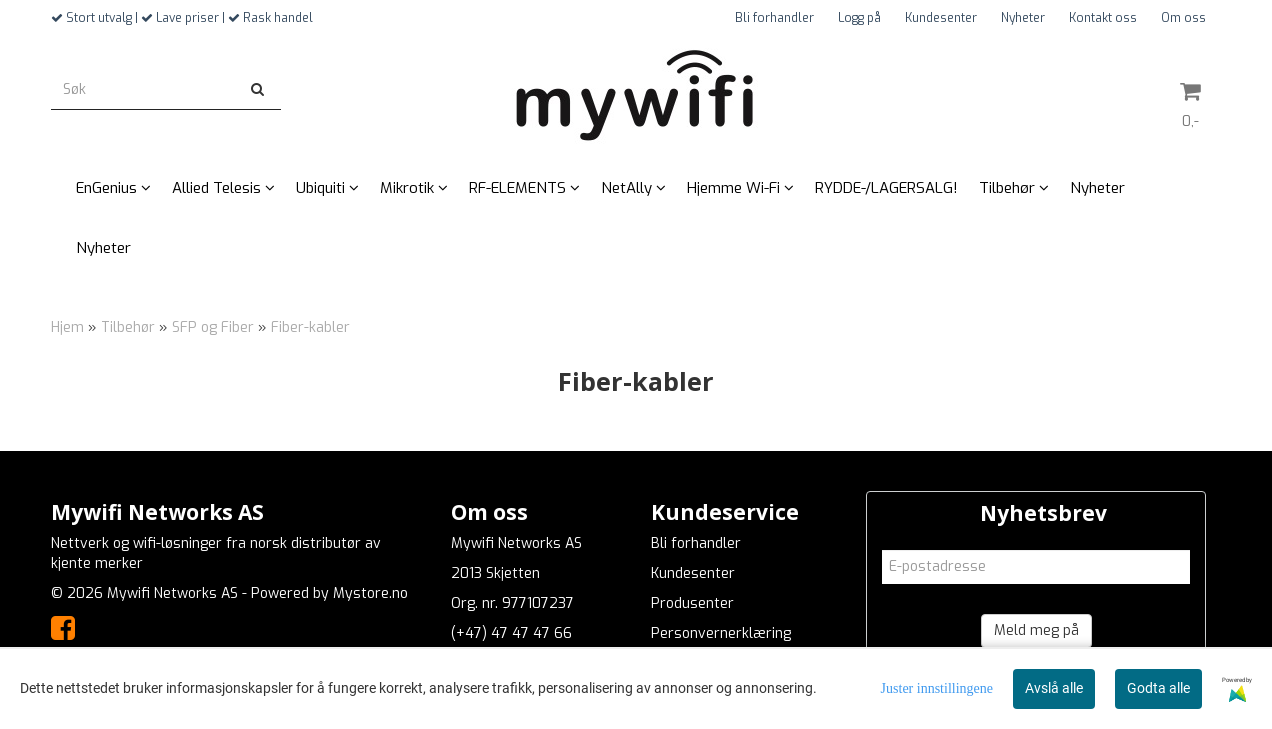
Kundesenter (941, 18)
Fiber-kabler (310, 327)
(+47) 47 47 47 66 (511, 633)
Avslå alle (1054, 688)
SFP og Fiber (213, 327)
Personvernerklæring (721, 633)
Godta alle (1158, 688)
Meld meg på (1036, 630)
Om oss (1183, 18)
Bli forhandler (774, 18)
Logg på (859, 18)
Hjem (67, 327)
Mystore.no (370, 593)
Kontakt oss (1103, 18)
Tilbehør (128, 327)
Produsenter (692, 603)
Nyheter (1023, 18)
